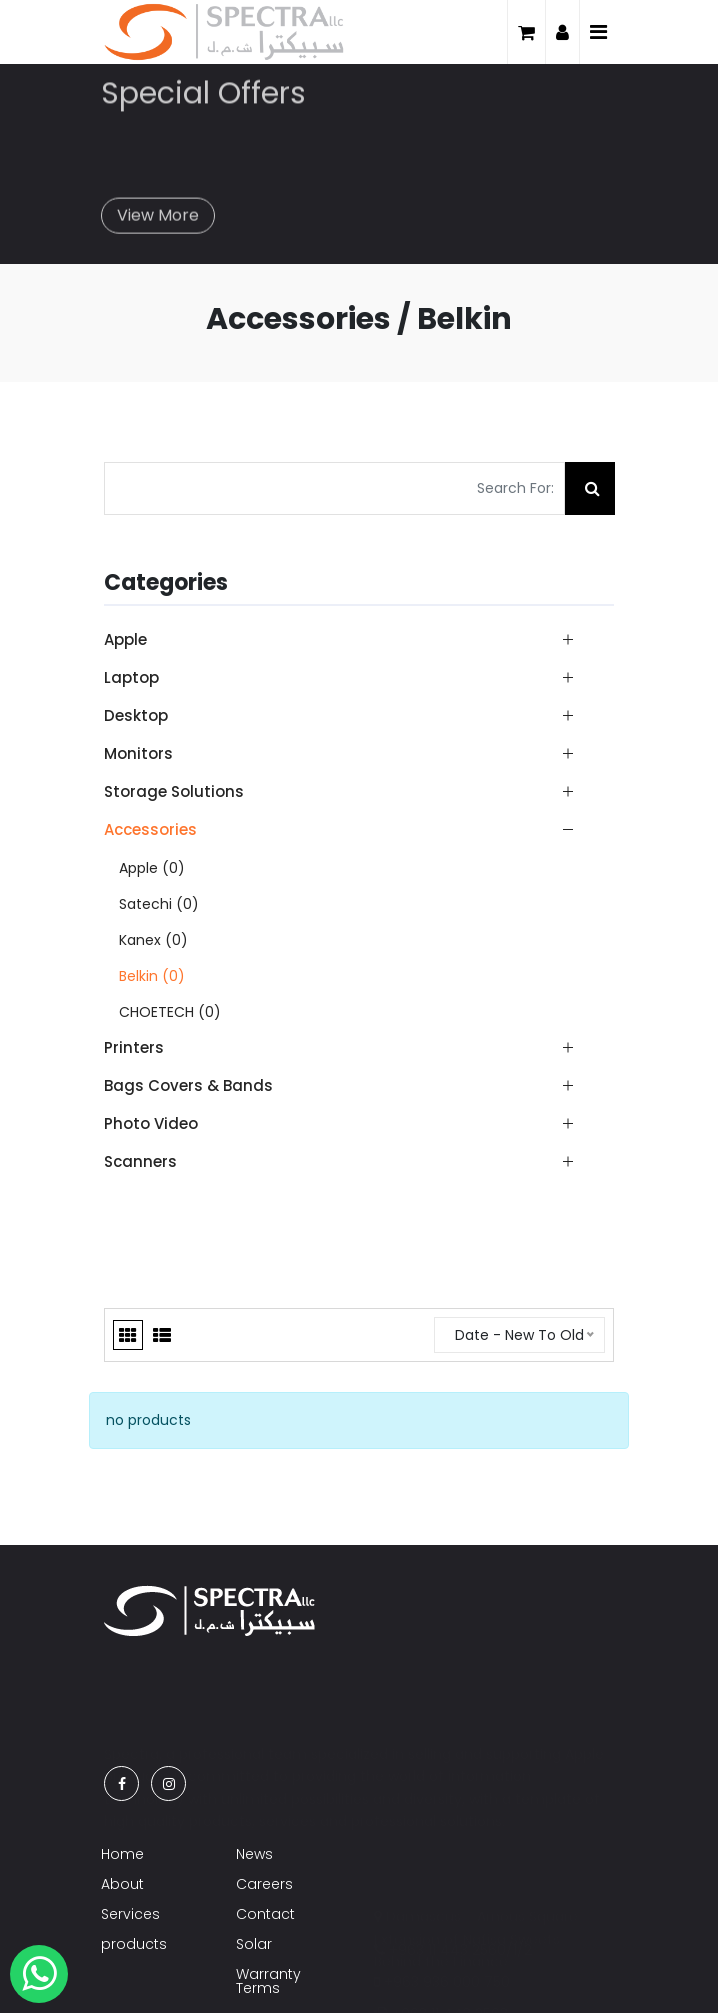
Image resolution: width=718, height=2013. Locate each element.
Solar (254, 1944)
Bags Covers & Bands (188, 1085)
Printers (134, 1047)
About (122, 1884)
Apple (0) (152, 868)
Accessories (150, 829)
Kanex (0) (153, 940)
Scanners (140, 1161)
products (134, 1944)
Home (122, 1854)
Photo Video (151, 1123)
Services (130, 1914)
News (254, 1854)
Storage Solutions (174, 791)
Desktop (136, 715)
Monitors (138, 753)
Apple (125, 639)
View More (158, 207)
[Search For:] (334, 488)
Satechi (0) (159, 904)
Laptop (131, 677)
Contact (265, 1914)
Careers (264, 1884)
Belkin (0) (152, 976)
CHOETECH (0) (170, 1012)
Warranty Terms (268, 1981)
